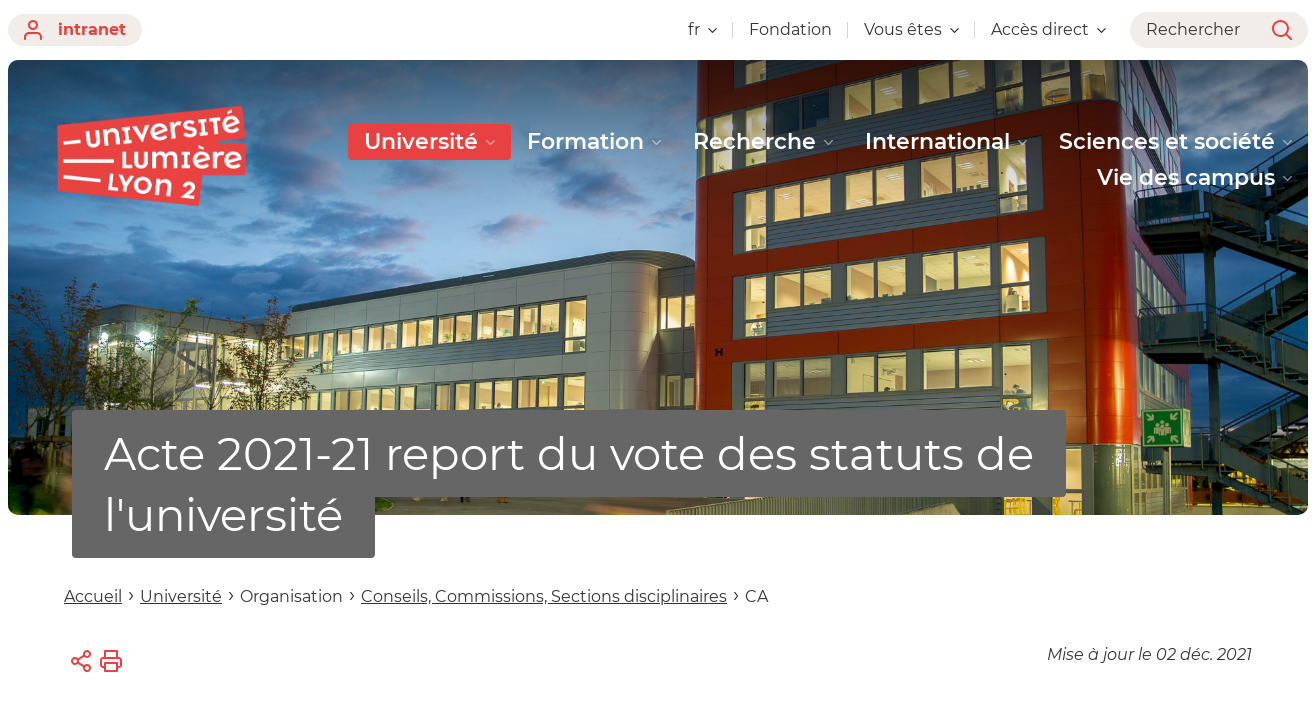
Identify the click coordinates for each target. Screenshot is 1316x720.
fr (702, 29)
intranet (75, 30)
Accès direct (1048, 29)
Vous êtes (911, 29)
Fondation (790, 29)
